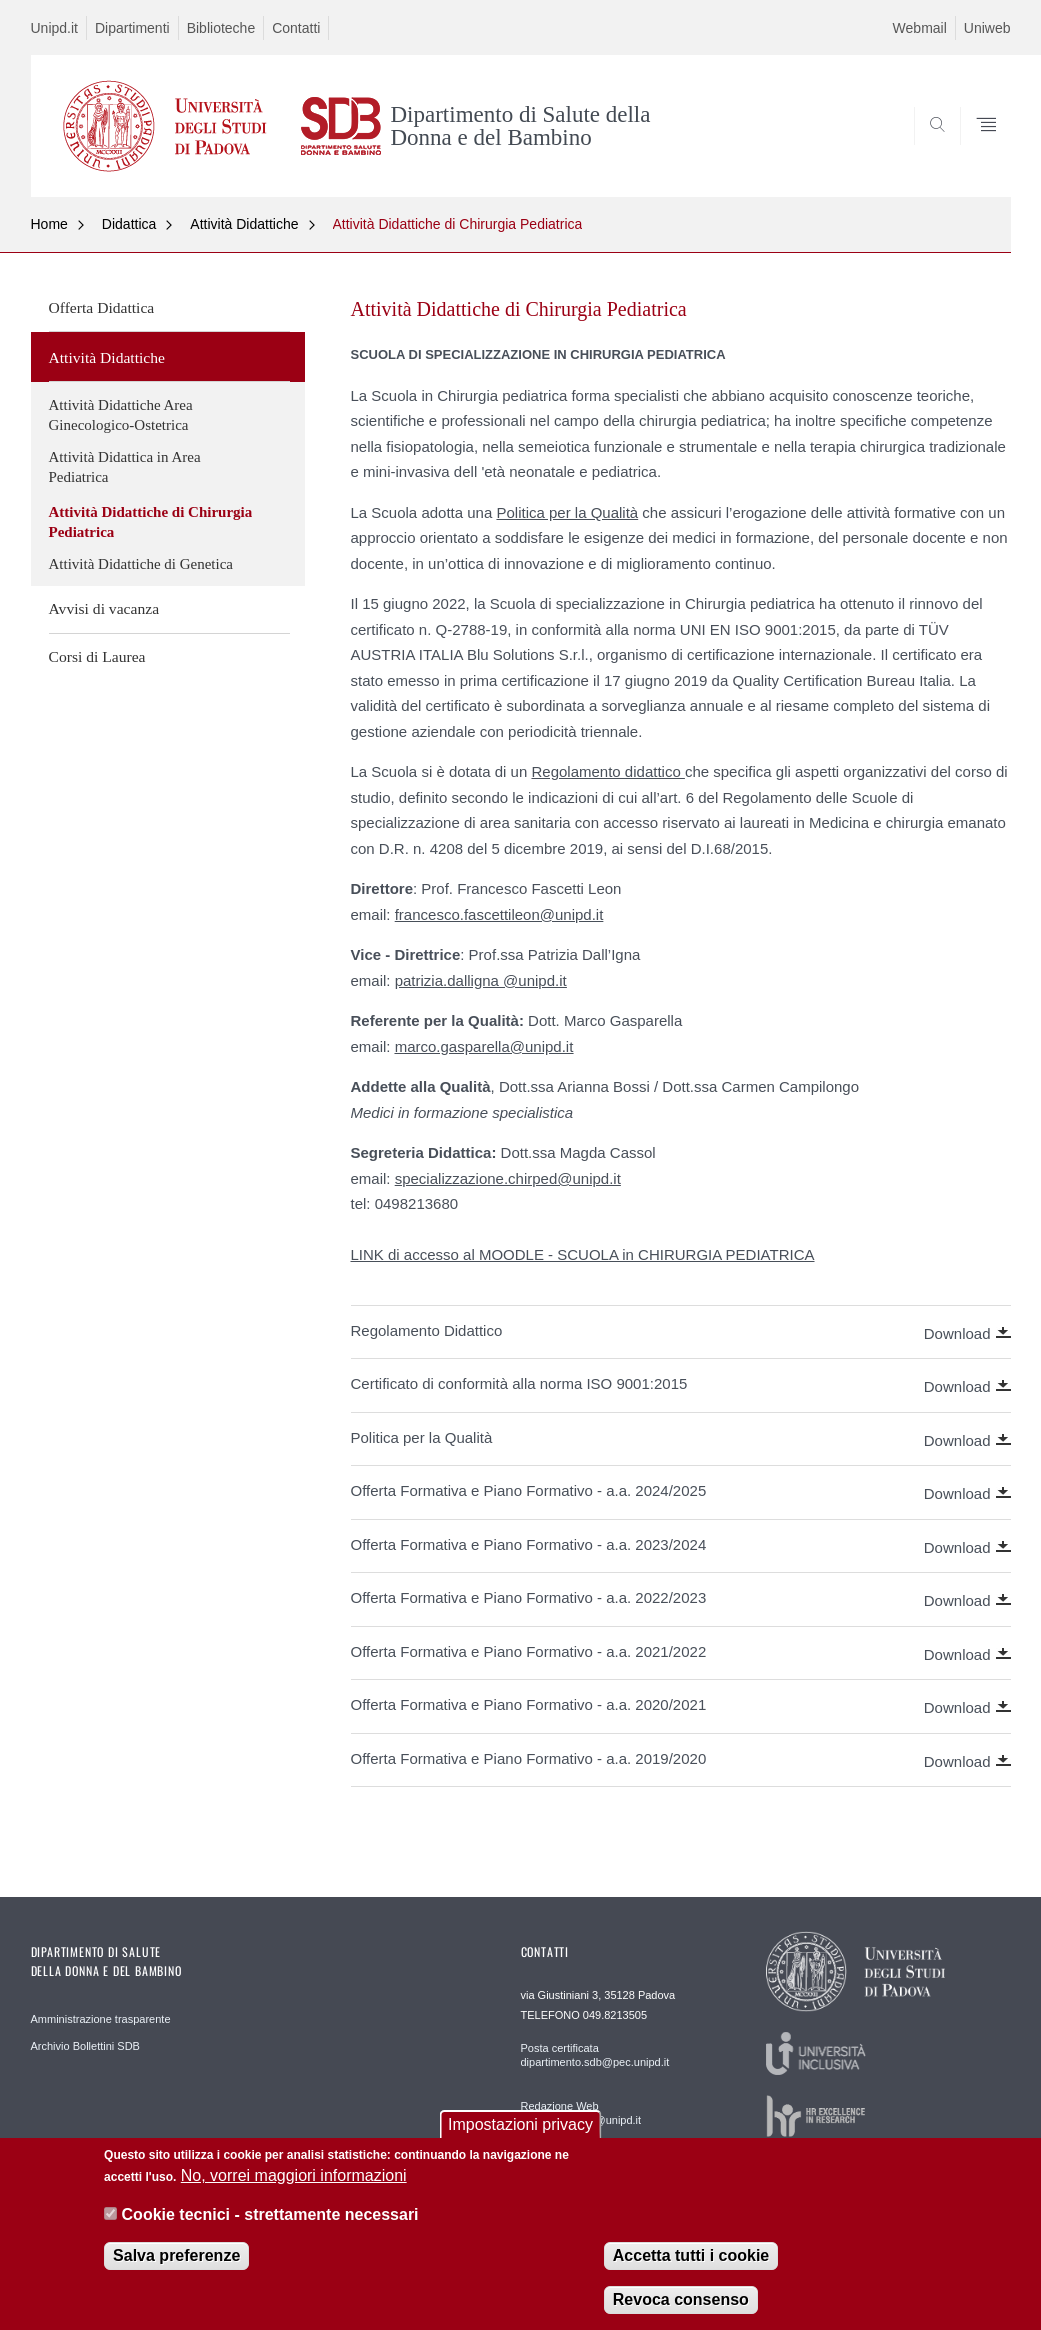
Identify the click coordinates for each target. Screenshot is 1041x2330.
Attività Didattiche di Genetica (141, 564)
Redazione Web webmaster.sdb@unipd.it (581, 2113)
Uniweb (987, 28)
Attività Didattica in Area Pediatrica (125, 467)
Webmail (920, 28)
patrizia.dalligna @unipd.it (481, 980)
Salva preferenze (176, 2267)
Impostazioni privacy (520, 2136)
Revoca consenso (681, 2311)
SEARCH (927, 148)
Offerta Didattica (102, 307)
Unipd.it (54, 28)
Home (49, 224)
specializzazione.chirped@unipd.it (508, 1178)
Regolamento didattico (607, 771)
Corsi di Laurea (97, 656)
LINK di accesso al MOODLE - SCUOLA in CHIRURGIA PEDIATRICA (583, 1254)
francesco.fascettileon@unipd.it (499, 914)
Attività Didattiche (244, 224)
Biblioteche (221, 28)
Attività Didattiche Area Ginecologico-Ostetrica (121, 415)
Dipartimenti (132, 28)
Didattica (129, 224)
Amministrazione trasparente (101, 2019)
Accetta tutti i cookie (691, 2267)
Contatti (296, 28)
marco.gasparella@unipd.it (484, 1046)
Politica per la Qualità (567, 512)
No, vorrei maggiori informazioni (294, 2187)
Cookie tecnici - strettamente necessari (270, 2226)
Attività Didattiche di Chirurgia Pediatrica (458, 224)
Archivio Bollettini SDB (85, 2046)
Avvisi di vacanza (104, 608)
